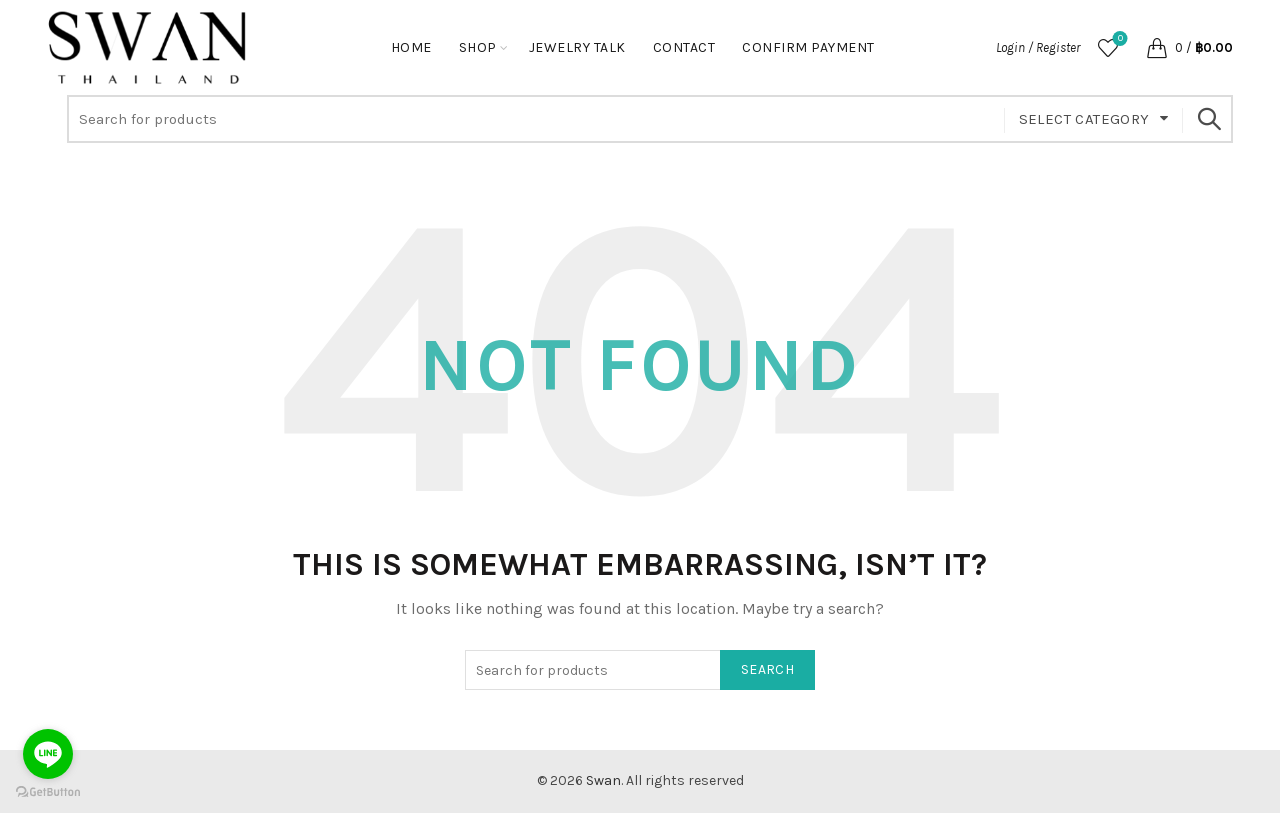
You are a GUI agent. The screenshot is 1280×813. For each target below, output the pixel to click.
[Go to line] (48, 754)
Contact (684, 47)
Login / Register (1038, 47)
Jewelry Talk (577, 47)
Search (1208, 119)
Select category (1084, 119)
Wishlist (1118, 39)
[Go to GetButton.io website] (48, 792)
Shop (478, 47)
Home (411, 47)
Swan (603, 780)
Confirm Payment (808, 47)
